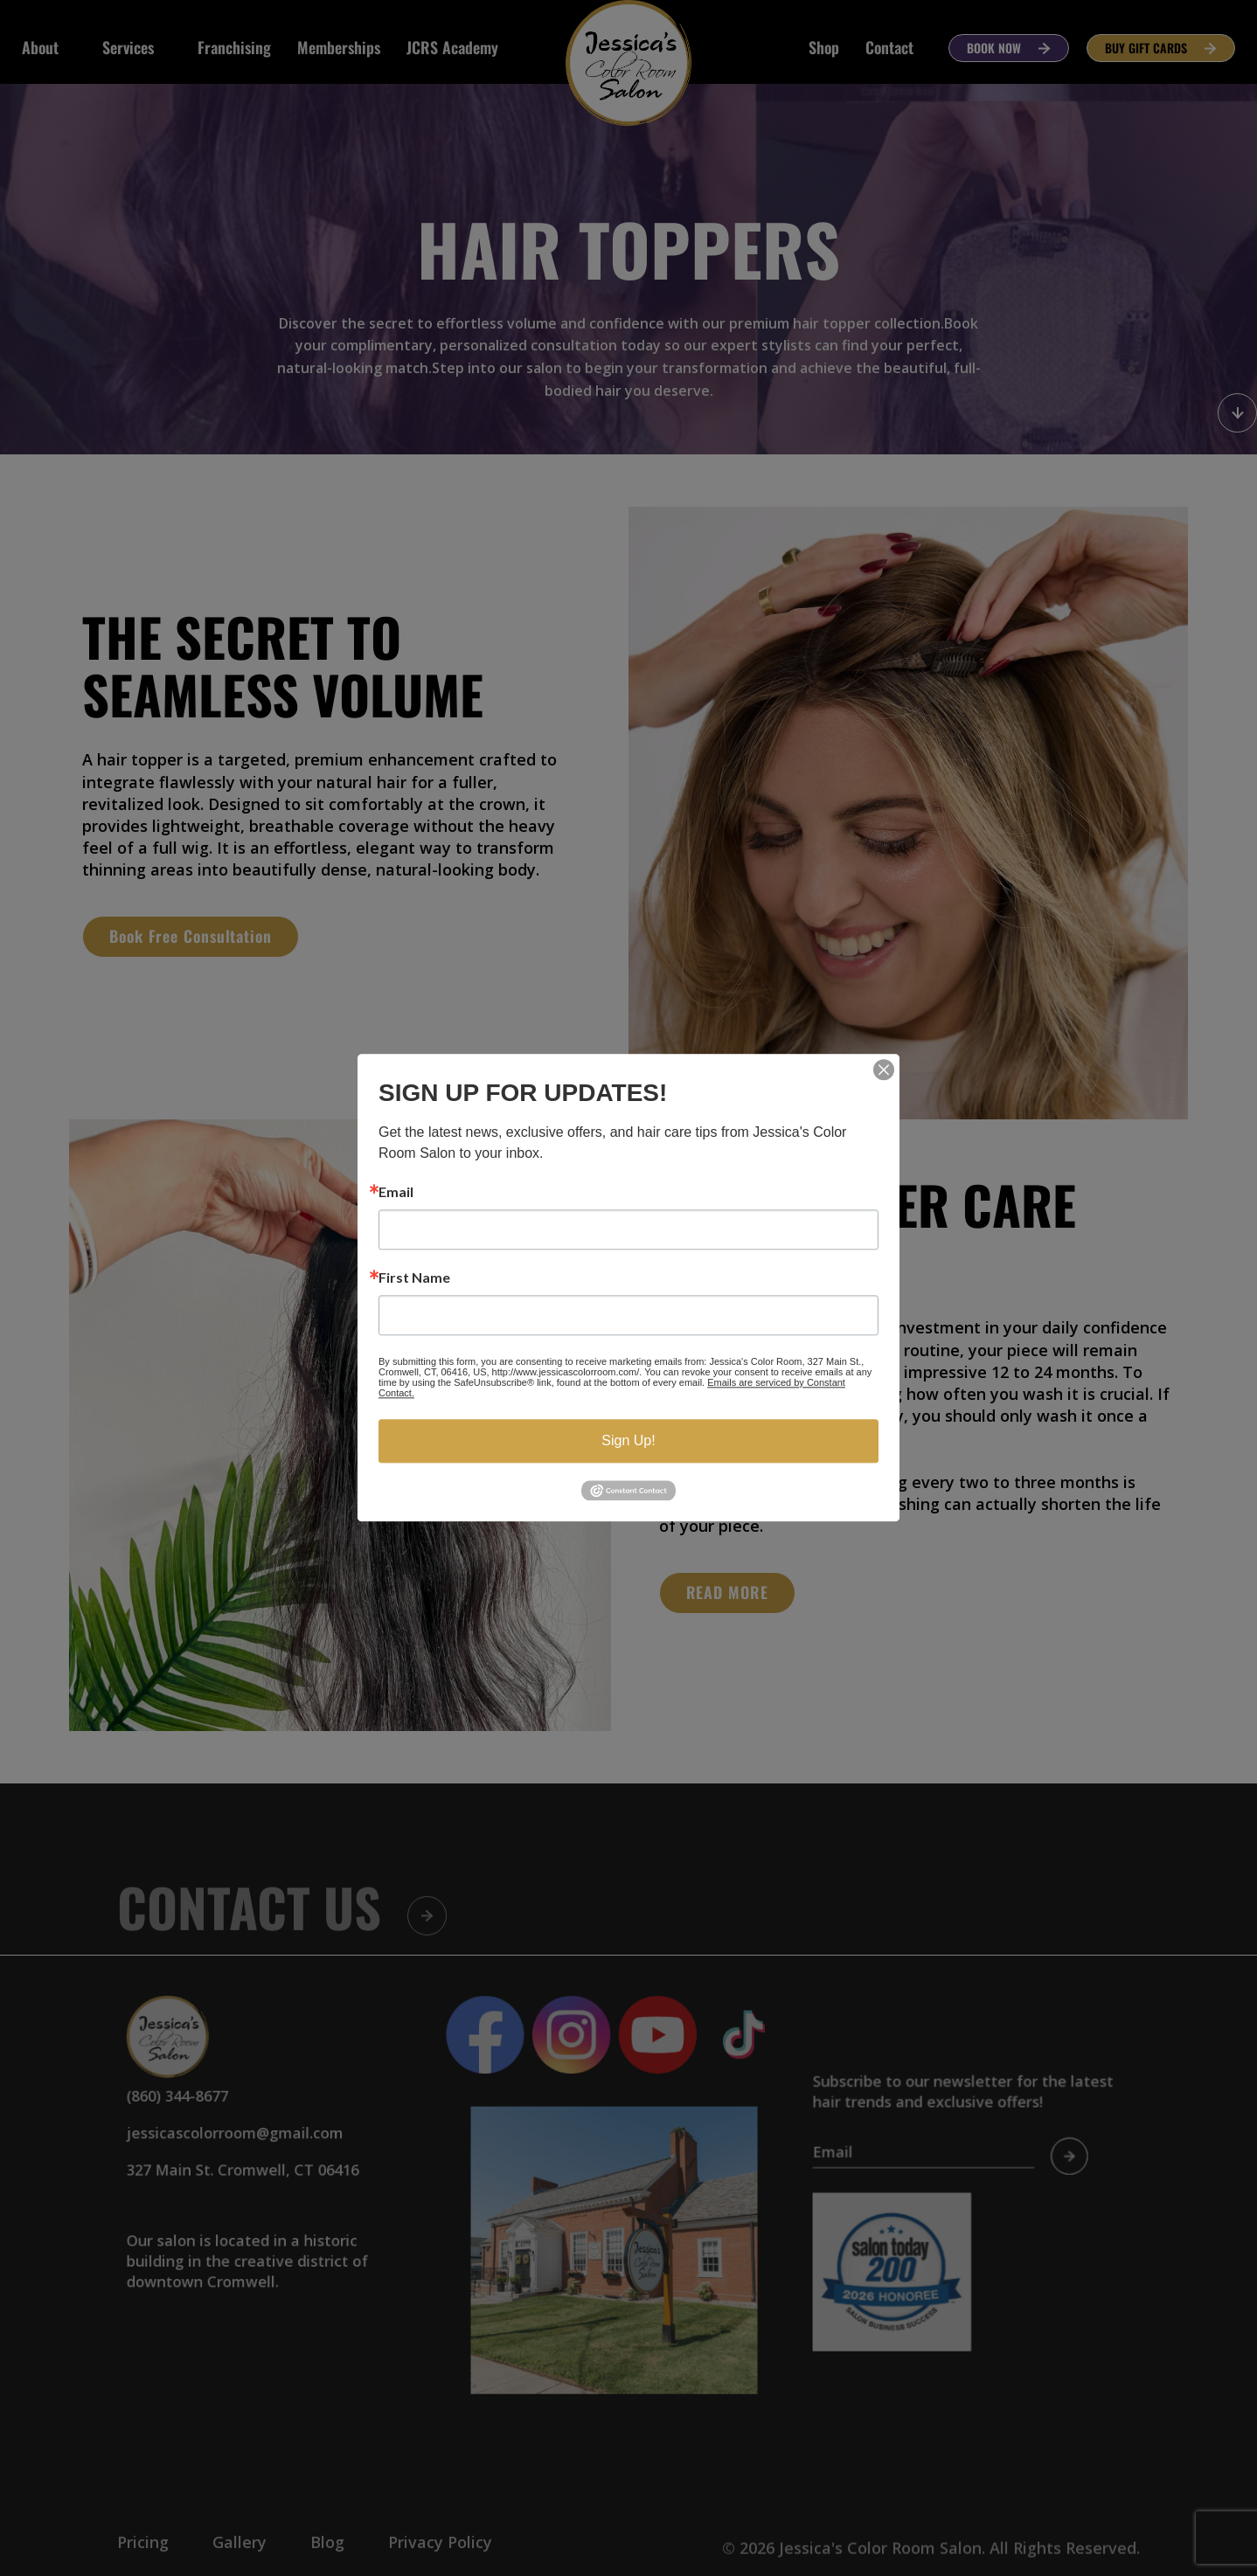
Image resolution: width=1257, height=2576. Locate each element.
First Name (414, 1278)
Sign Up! (628, 1440)
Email (395, 1192)
